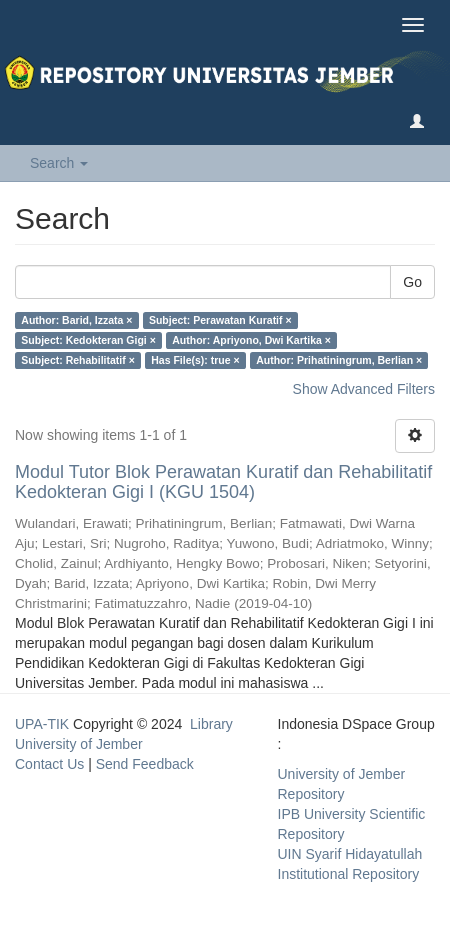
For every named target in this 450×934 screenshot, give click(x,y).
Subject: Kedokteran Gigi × (88, 340)
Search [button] (59, 163)
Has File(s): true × (195, 360)
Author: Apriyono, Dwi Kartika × (251, 340)
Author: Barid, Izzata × (76, 320)
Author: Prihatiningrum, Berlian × (339, 360)
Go (412, 282)
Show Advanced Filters (364, 389)
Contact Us (49, 764)
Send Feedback (145, 764)
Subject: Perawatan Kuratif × (220, 320)
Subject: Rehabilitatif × (77, 360)
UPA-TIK (42, 724)
